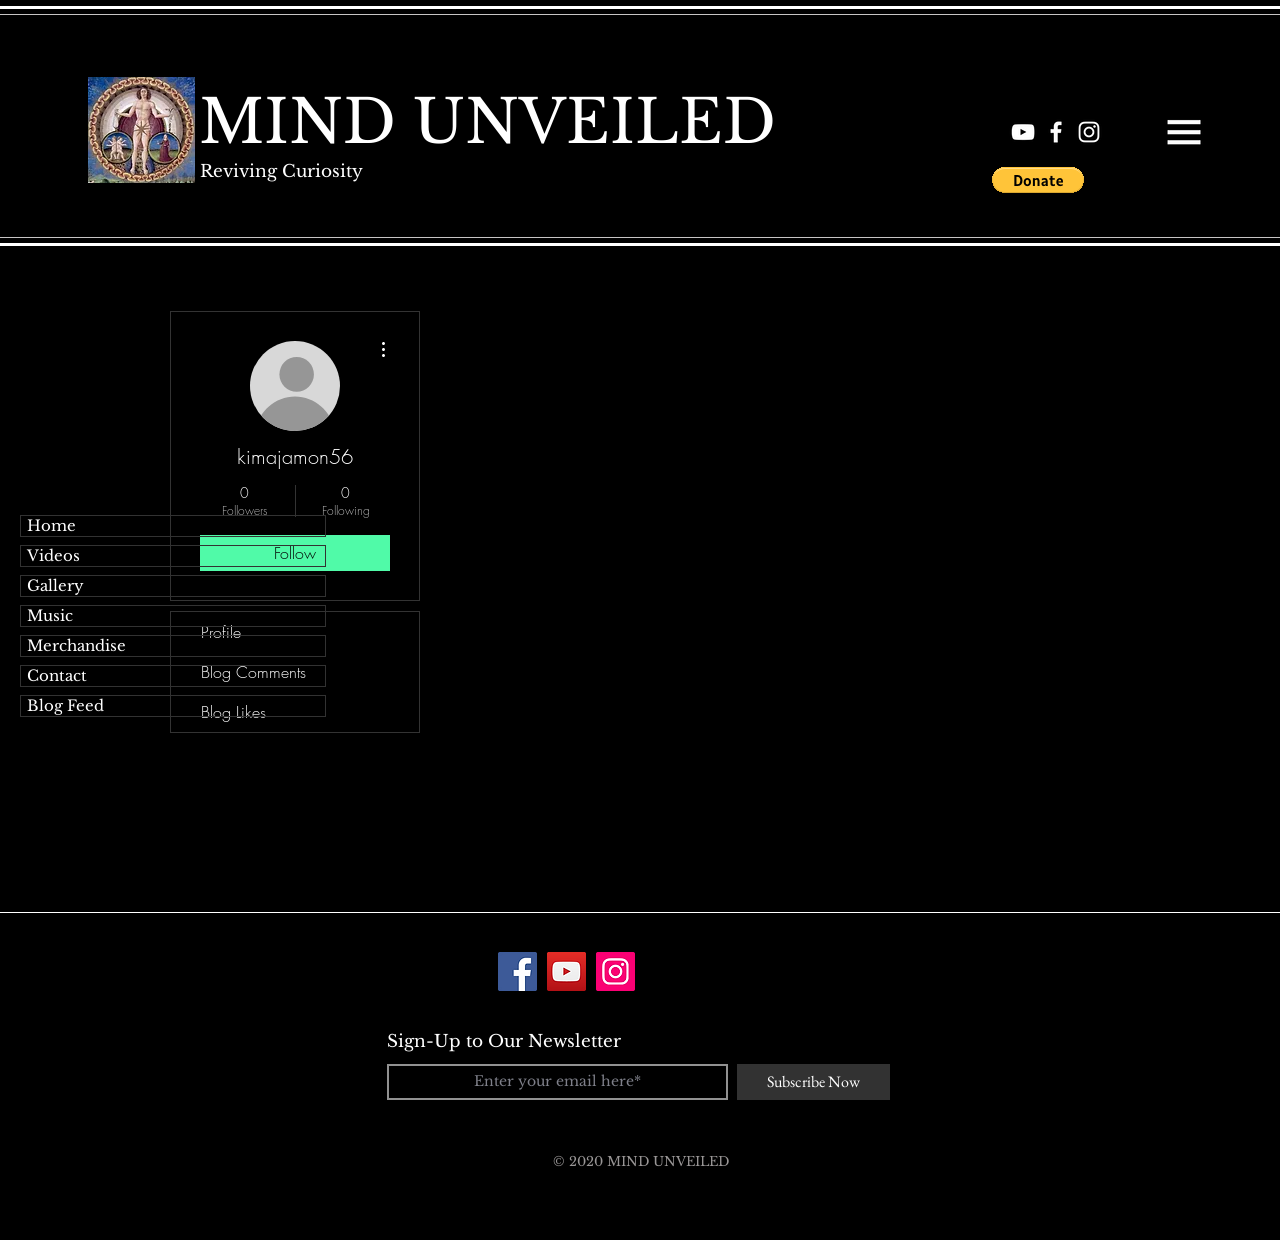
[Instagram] (615, 971)
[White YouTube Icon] (1023, 132)
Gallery (55, 585)
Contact (57, 675)
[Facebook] (517, 971)
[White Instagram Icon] (1089, 132)
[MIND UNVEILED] (487, 122)
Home (51, 525)
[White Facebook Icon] (1056, 132)
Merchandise (76, 645)
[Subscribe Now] (813, 1082)
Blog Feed (65, 705)
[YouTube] (566, 971)
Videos (53, 555)
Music (50, 615)
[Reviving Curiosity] (281, 171)
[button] (1184, 132)
